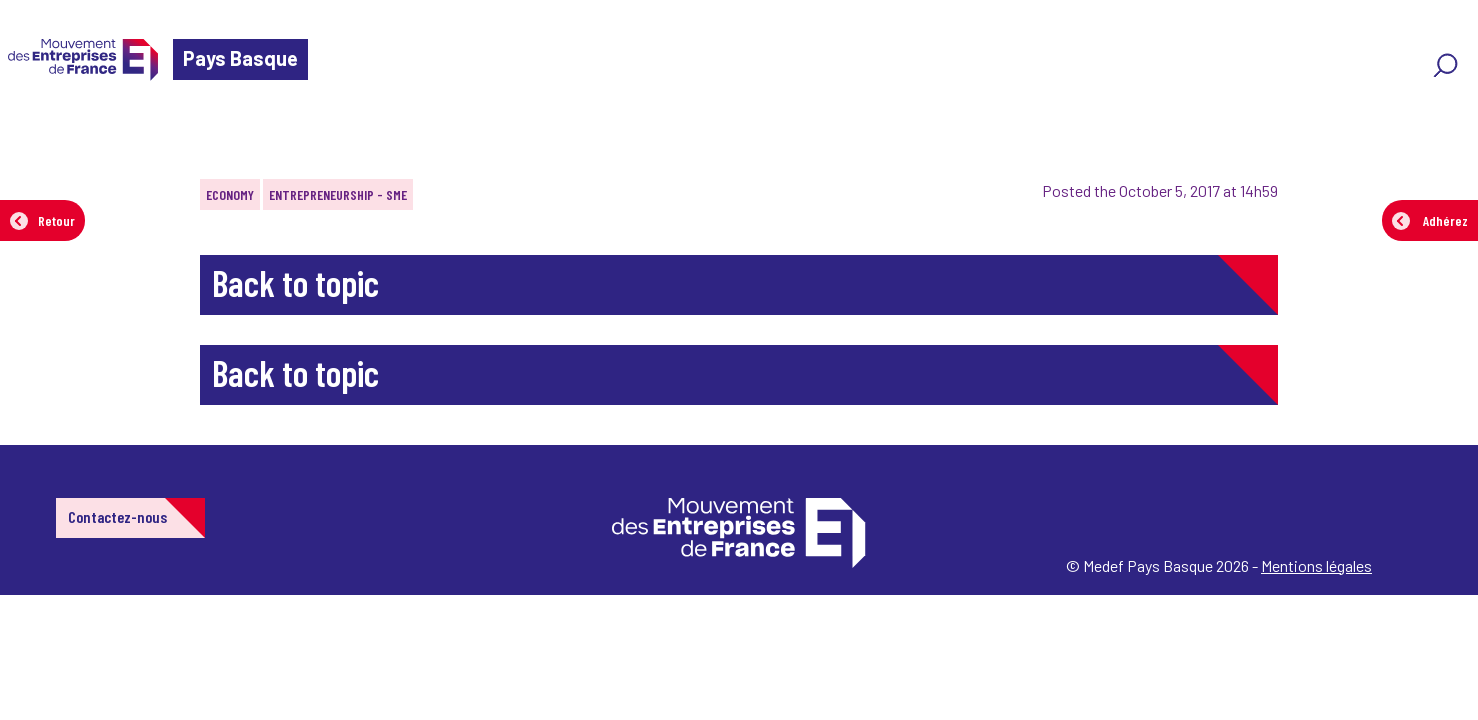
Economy (230, 194)
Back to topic (295, 282)
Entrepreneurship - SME (338, 194)
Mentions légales (1316, 565)
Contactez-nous (117, 516)
